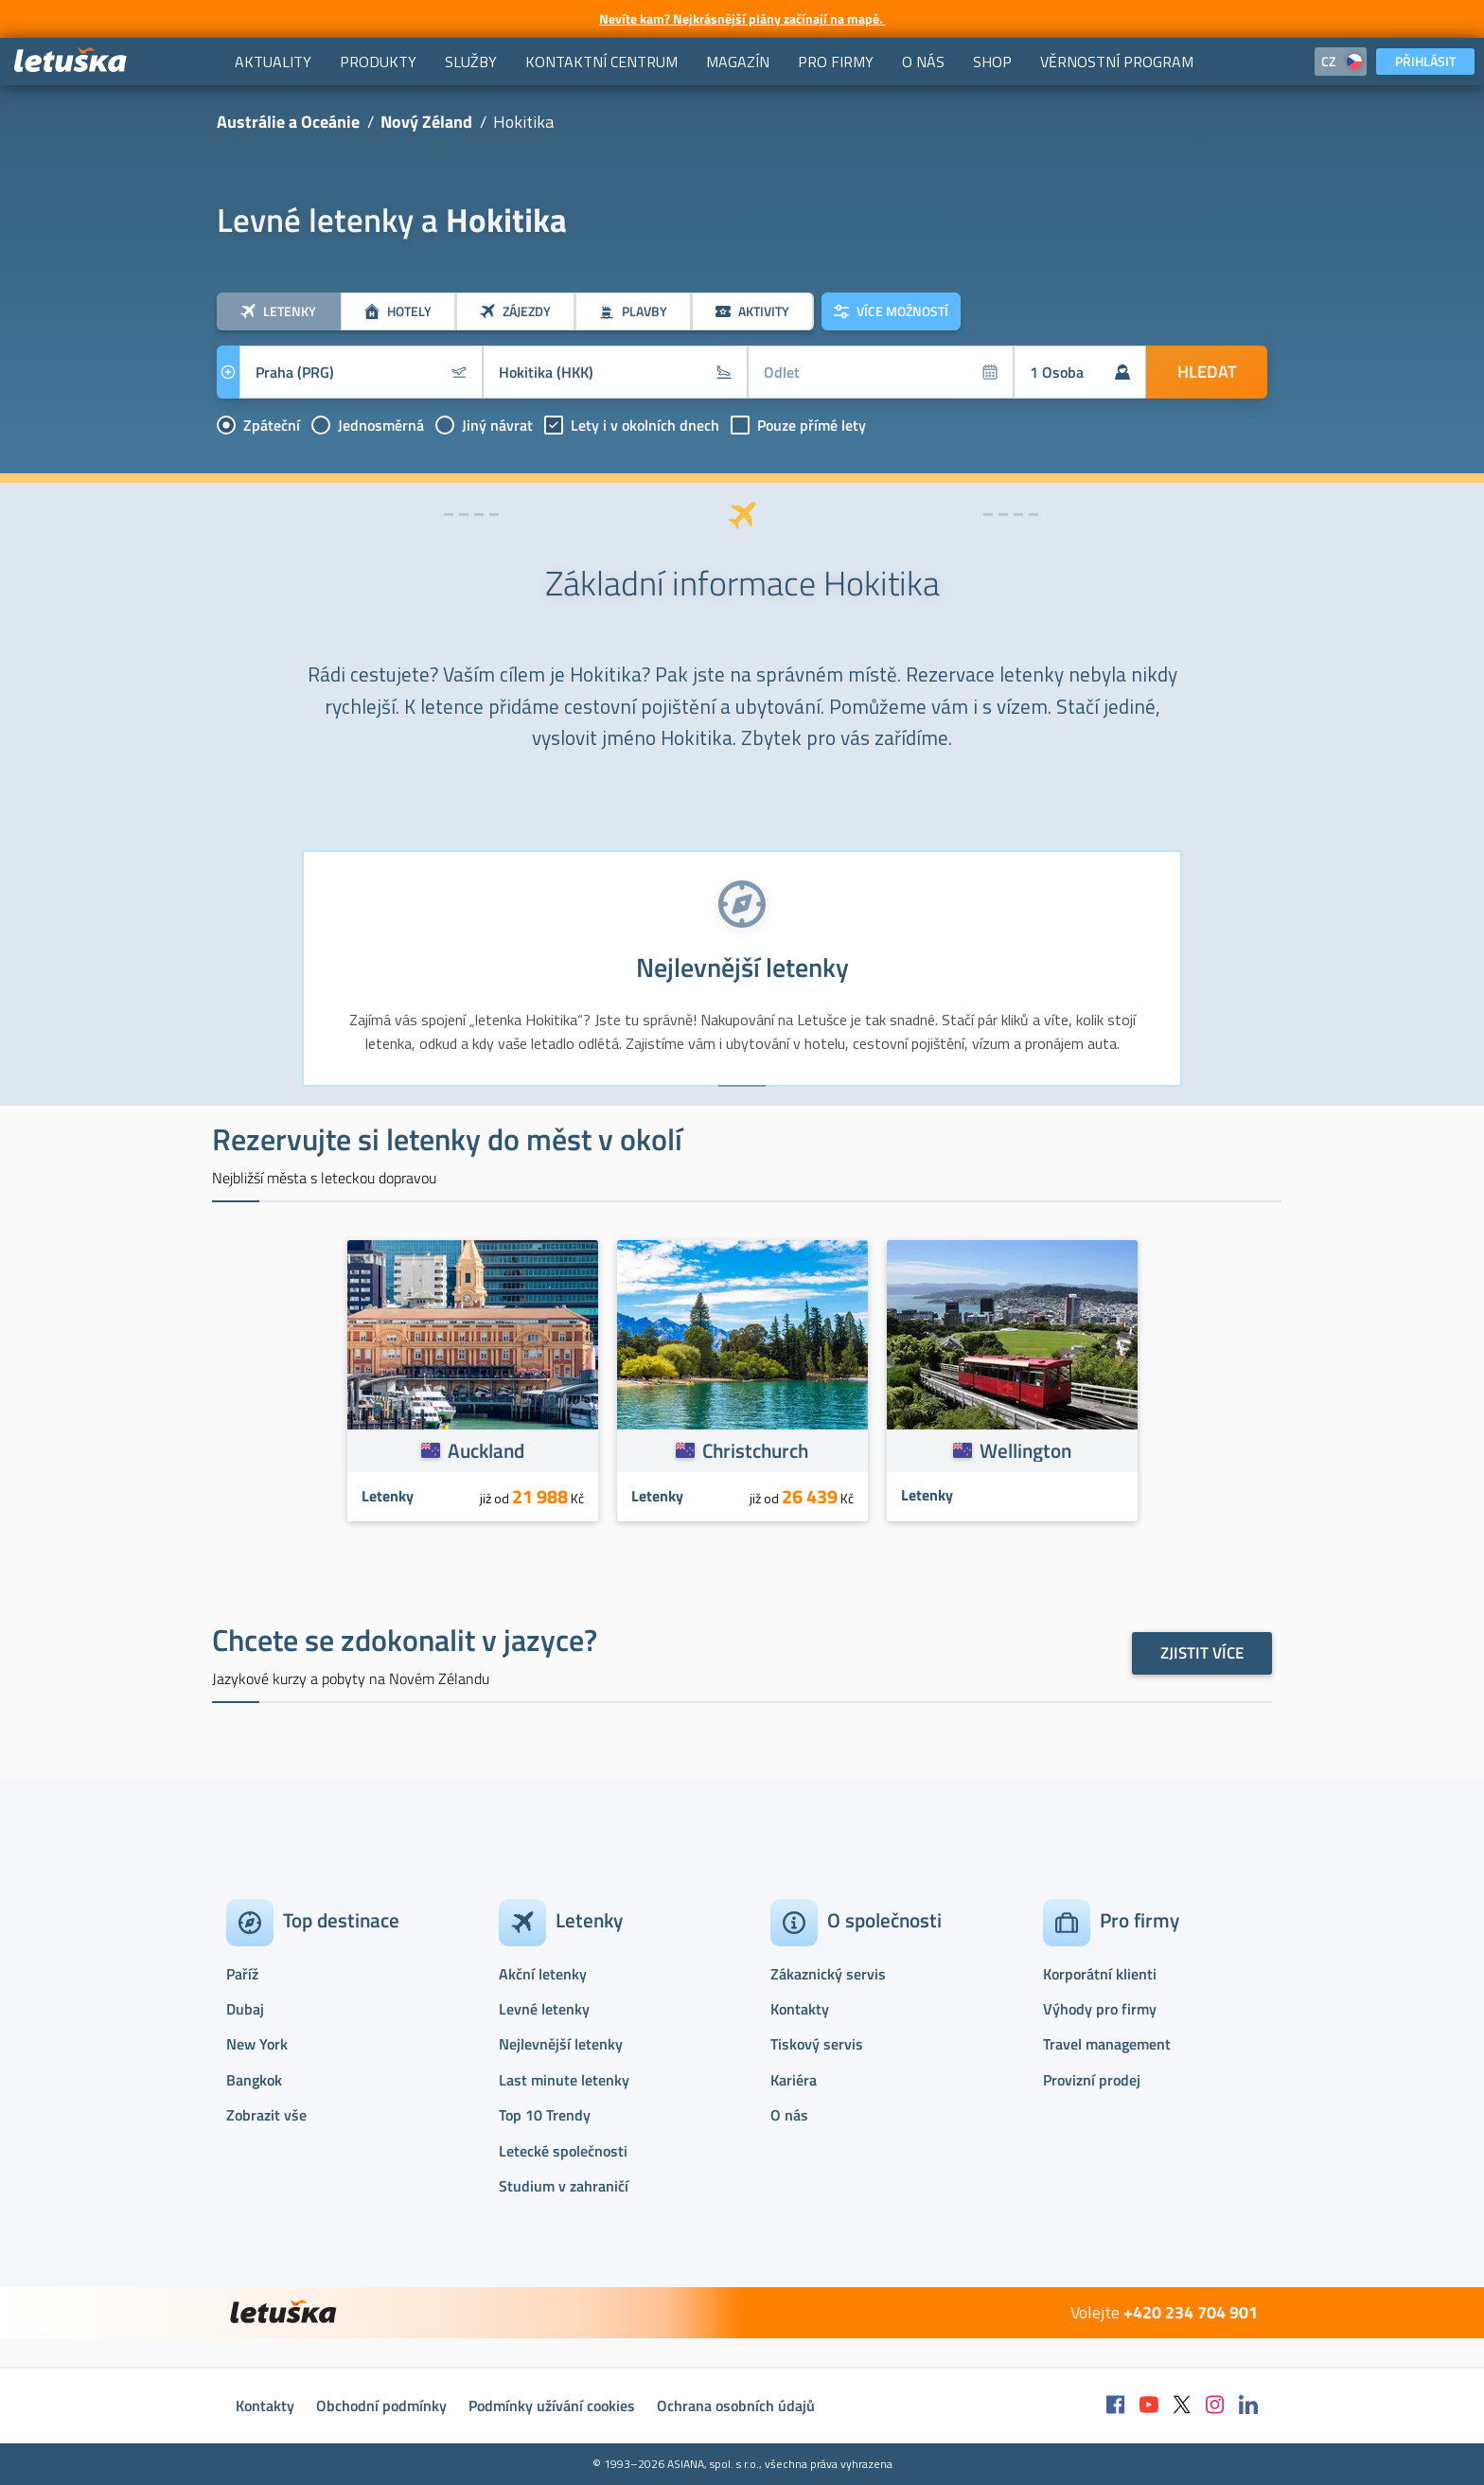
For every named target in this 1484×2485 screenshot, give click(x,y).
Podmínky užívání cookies (551, 2405)
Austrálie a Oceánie (288, 121)
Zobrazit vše (266, 2114)
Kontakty (799, 2008)
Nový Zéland (426, 121)
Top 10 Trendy (545, 2114)
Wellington (1025, 1450)
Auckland (486, 1450)
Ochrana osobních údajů (736, 2405)
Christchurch (755, 1450)
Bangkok (254, 2079)
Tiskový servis (816, 2043)
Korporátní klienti (1100, 1973)
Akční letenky (543, 1973)
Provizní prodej (1091, 2079)
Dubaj (245, 2008)
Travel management (1107, 2043)
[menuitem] (273, 61)
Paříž (242, 1973)
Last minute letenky (564, 2079)
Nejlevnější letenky (561, 2043)
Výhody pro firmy (1100, 2008)
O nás (789, 2114)
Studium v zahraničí (563, 2185)
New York (257, 2043)
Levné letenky (544, 2008)
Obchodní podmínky (381, 2405)
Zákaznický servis (828, 1973)
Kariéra (793, 2079)
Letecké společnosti (563, 2150)
